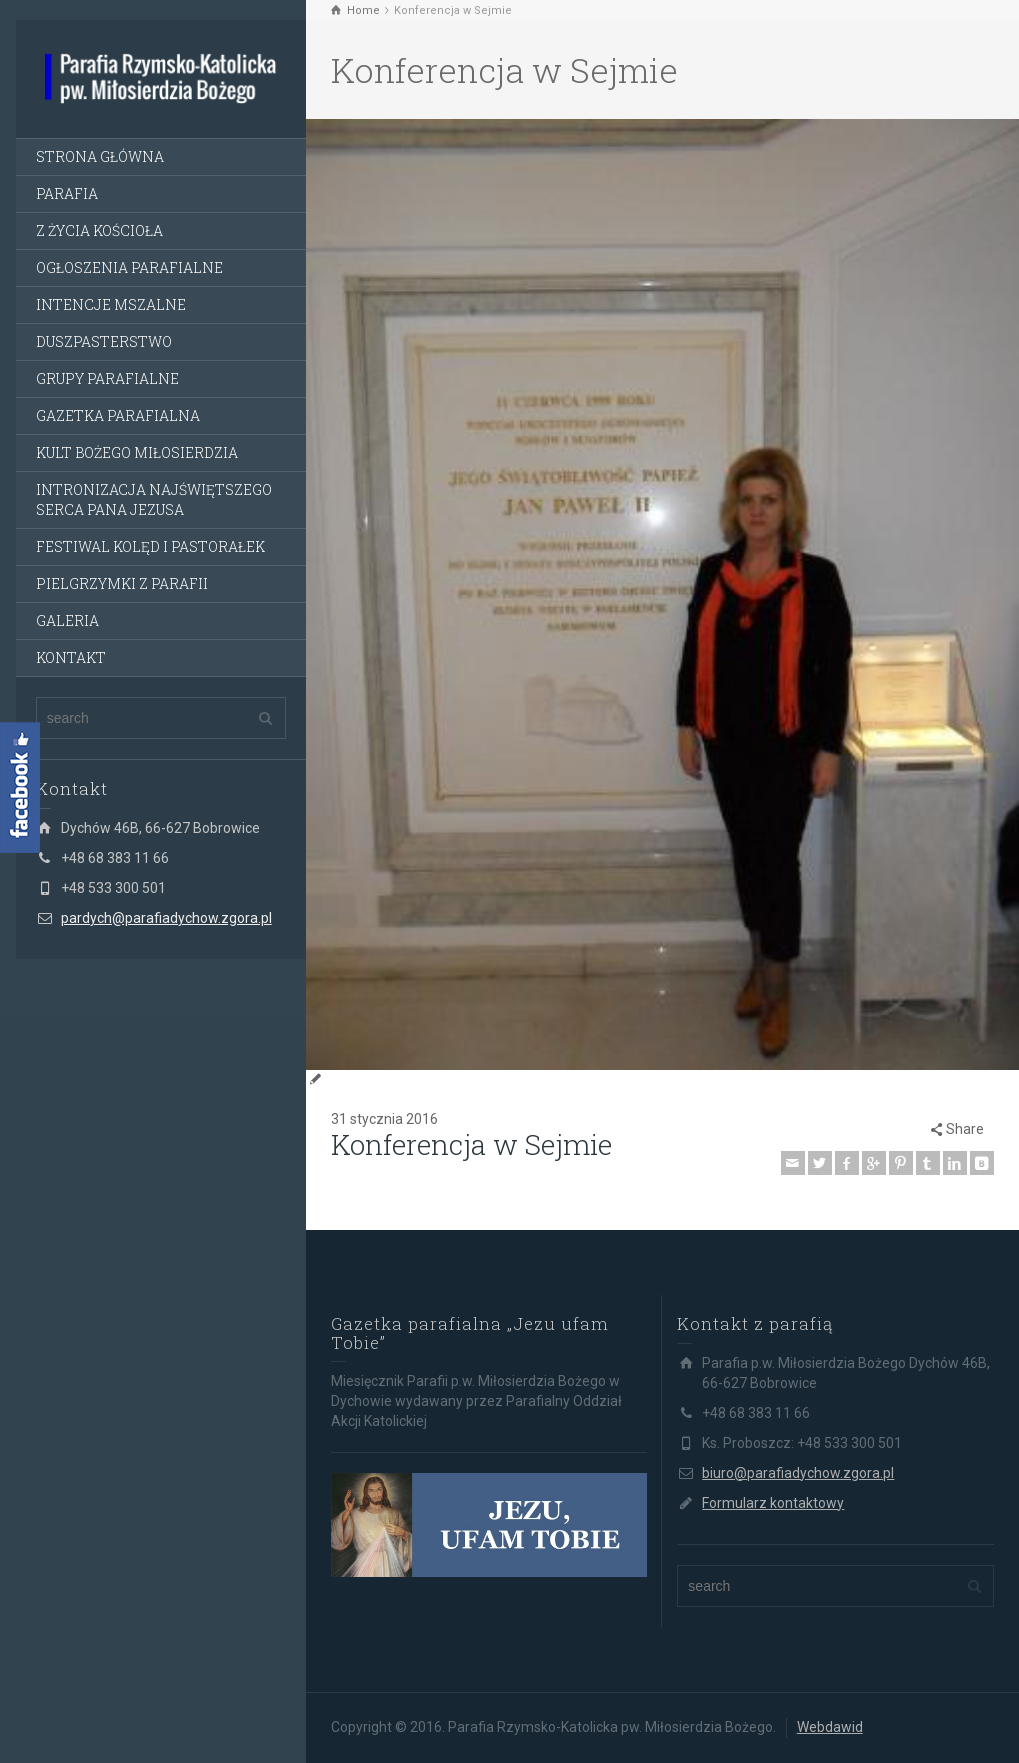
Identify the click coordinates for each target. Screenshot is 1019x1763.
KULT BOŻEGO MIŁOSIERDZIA (137, 452)
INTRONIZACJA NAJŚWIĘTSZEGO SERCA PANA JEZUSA (154, 499)
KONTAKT (71, 657)
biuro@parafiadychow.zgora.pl (798, 1473)
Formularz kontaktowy (773, 1503)
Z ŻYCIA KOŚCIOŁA (99, 230)
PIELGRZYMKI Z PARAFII (122, 583)
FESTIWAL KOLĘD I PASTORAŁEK (150, 546)
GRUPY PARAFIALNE (107, 378)
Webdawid (830, 1727)
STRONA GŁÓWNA (100, 156)
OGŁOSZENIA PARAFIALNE (129, 267)
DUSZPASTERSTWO (104, 341)
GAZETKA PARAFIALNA (118, 415)
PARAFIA (67, 193)
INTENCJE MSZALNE (111, 304)
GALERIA (67, 620)
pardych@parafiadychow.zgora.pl (166, 918)
